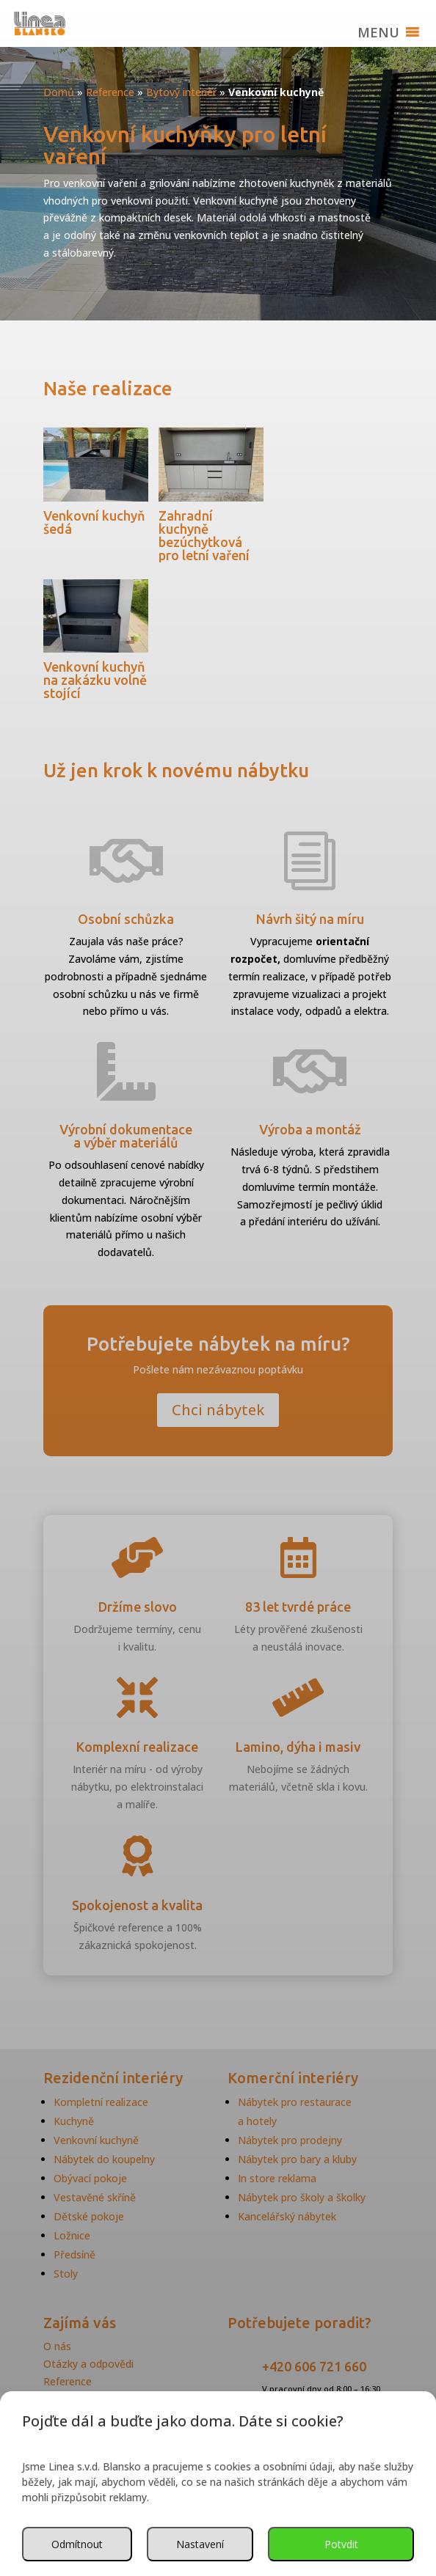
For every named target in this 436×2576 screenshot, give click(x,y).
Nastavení (200, 2544)
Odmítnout (77, 2544)
